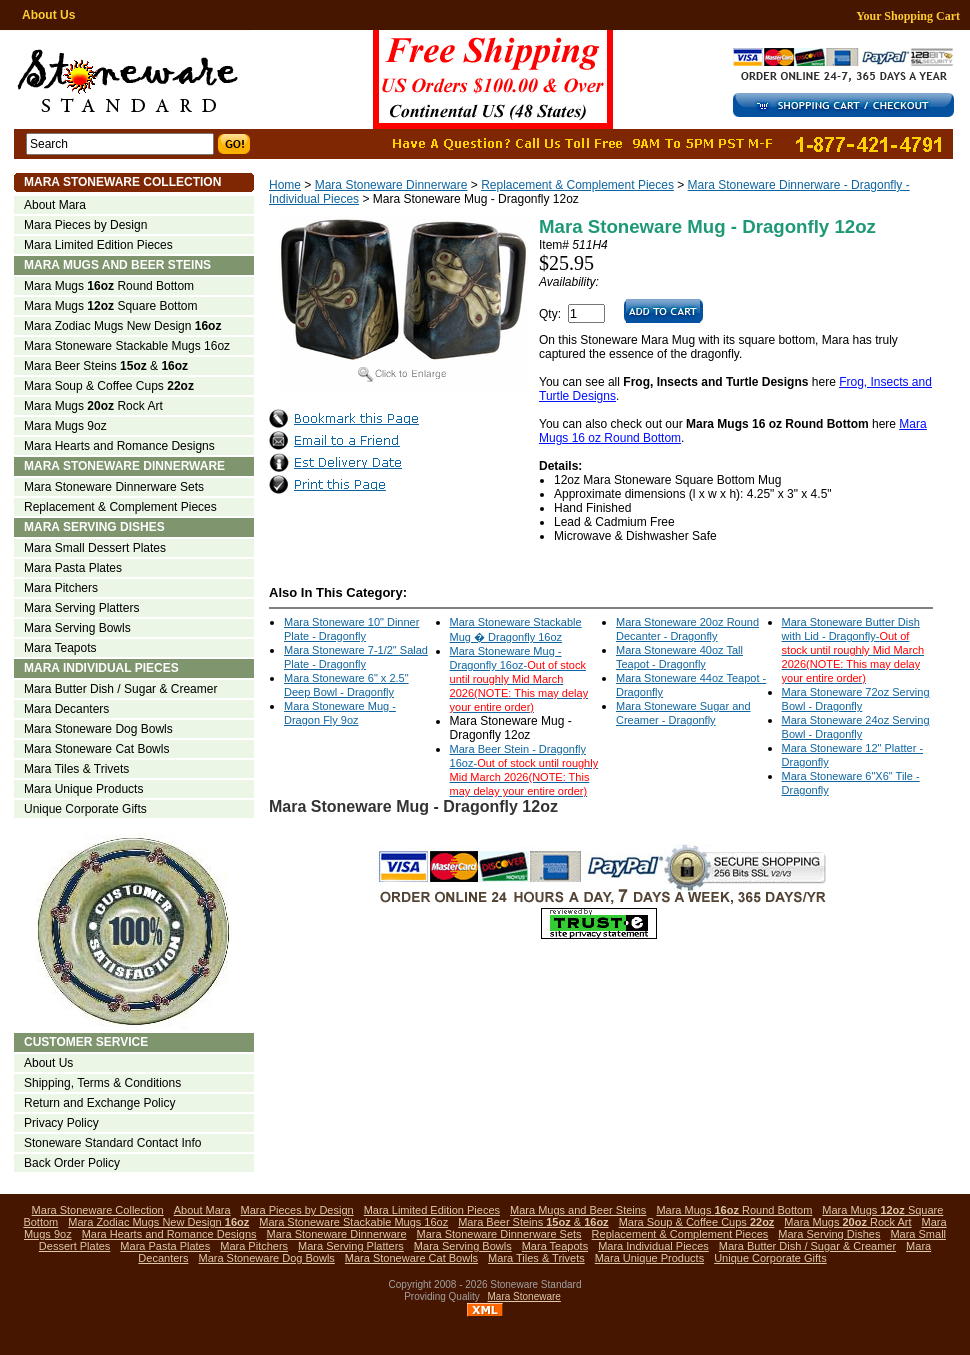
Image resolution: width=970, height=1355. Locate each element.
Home (285, 185)
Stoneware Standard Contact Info (112, 1143)
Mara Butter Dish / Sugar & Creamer (120, 689)
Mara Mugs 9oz (65, 426)
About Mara (55, 205)
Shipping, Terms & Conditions (102, 1083)
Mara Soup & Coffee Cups (109, 386)
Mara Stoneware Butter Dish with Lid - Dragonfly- (853, 650)
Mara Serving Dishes (94, 527)
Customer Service (86, 1042)
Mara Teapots (60, 648)
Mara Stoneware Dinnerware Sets (114, 487)
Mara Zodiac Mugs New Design (122, 326)
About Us (48, 15)
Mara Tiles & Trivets (76, 769)
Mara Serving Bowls (77, 628)
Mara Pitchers (61, 588)
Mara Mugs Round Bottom (109, 286)
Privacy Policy (61, 1123)
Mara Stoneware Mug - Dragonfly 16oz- (519, 679)
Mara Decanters (66, 709)
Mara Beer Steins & (106, 366)
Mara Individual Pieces (101, 668)
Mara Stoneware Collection (122, 182)
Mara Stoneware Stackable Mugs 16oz (127, 346)
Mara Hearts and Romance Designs (119, 446)
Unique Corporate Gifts (85, 809)
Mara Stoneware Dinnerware (391, 185)
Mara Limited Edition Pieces (98, 245)
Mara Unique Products (83, 789)
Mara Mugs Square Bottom (110, 306)
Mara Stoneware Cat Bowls (96, 749)
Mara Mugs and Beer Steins (117, 265)
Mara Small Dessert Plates (95, 548)
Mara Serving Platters (81, 608)
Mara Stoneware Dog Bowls (98, 729)
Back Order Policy (72, 1163)
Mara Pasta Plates (73, 568)
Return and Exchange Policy (99, 1103)
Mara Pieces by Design (85, 225)
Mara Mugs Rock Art (93, 406)
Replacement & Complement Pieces (577, 185)
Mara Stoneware (524, 1296)
